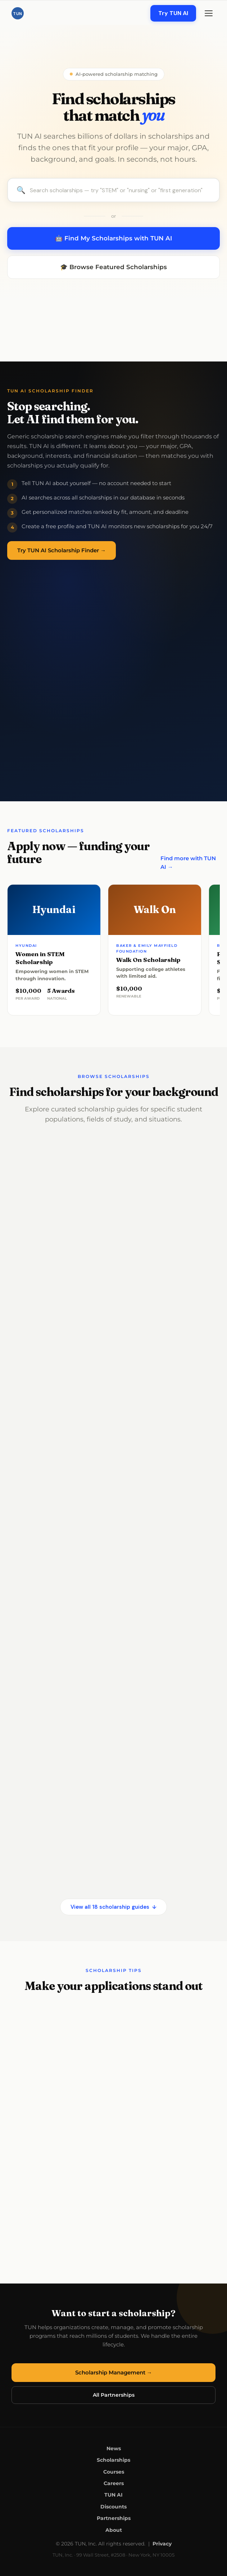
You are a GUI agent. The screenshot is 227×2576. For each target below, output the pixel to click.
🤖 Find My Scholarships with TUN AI (113, 238)
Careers (114, 2483)
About (113, 2530)
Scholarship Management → (113, 2372)
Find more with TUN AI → (188, 862)
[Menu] (208, 13)
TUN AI (113, 2495)
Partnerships (114, 2518)
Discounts (113, 2506)
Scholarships (113, 2460)
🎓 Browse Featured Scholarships (113, 267)
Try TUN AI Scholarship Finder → (61, 550)
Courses (113, 2472)
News (113, 2448)
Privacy (162, 2543)
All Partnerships (114, 2395)
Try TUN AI (173, 13)
